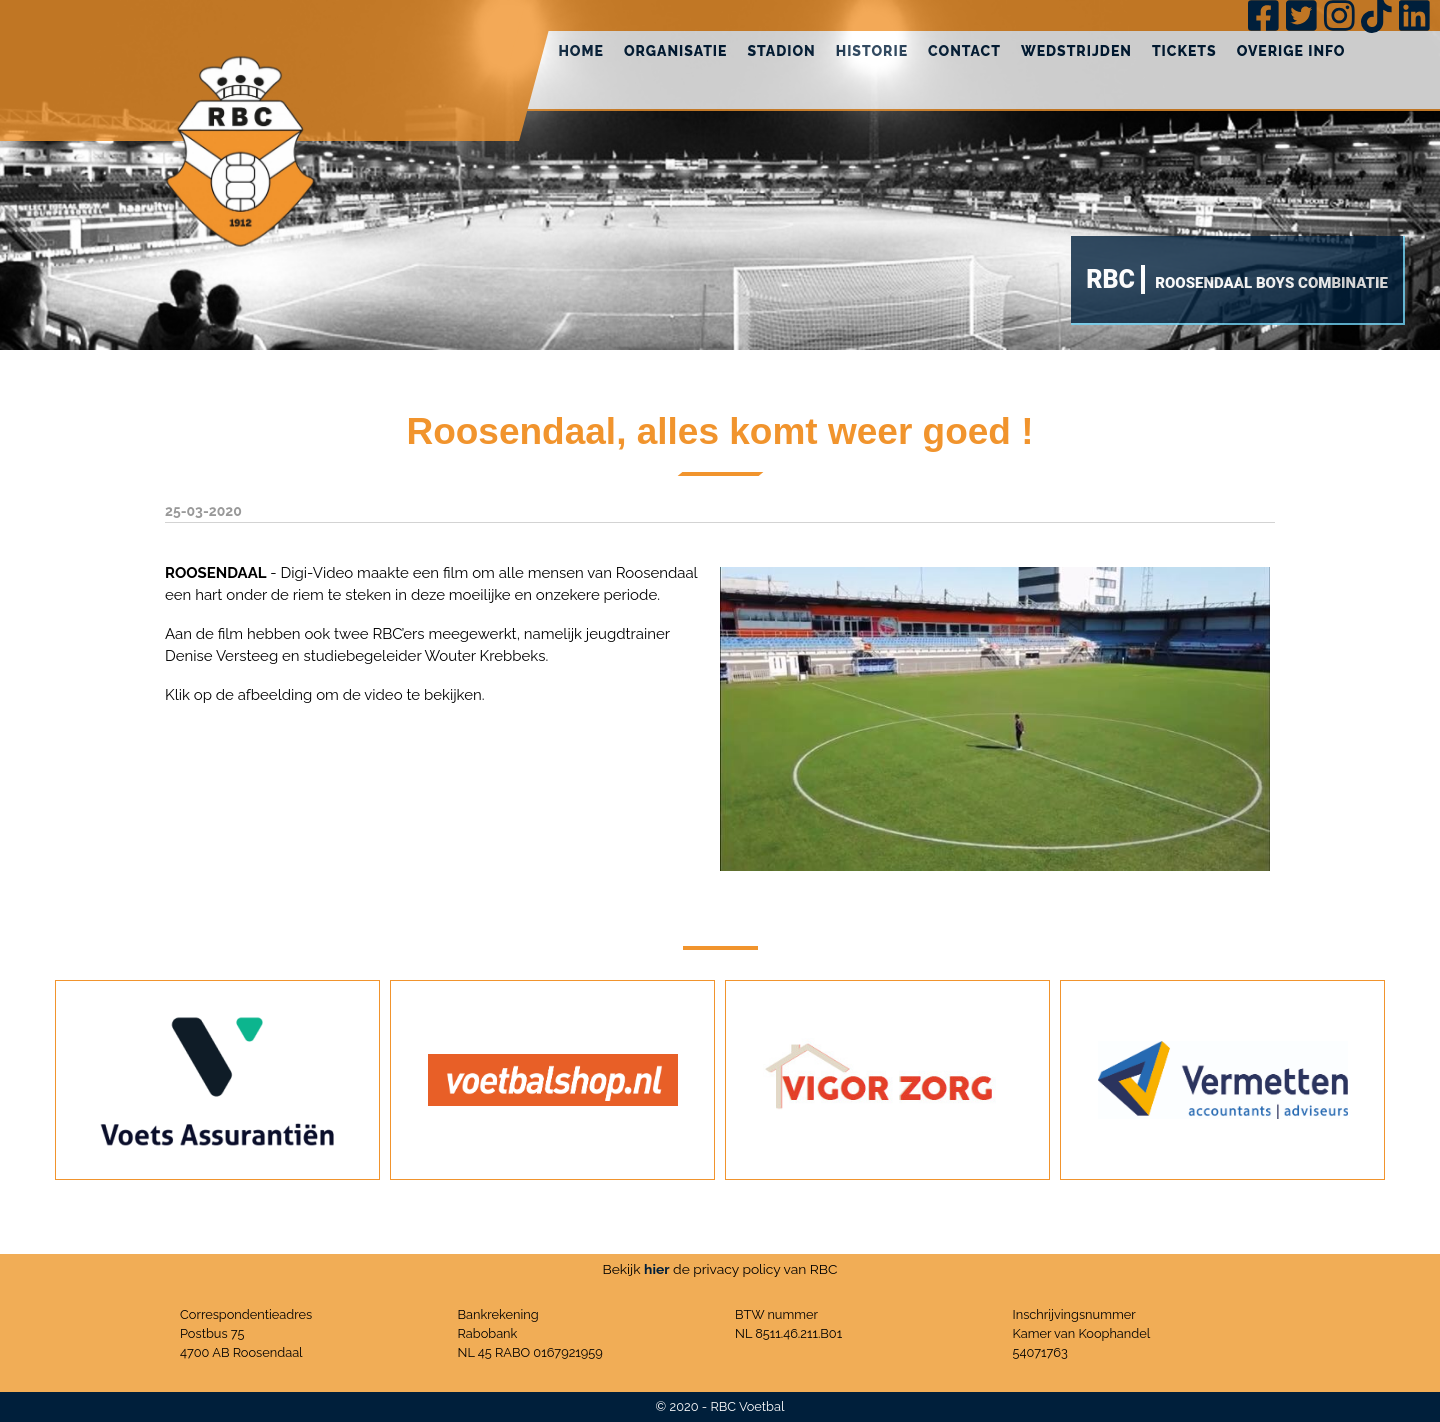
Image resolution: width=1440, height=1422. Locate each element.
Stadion (781, 51)
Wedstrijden (1076, 51)
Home (581, 51)
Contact (964, 51)
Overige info (1291, 51)
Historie (872, 51)
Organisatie (676, 51)
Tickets (1184, 51)
